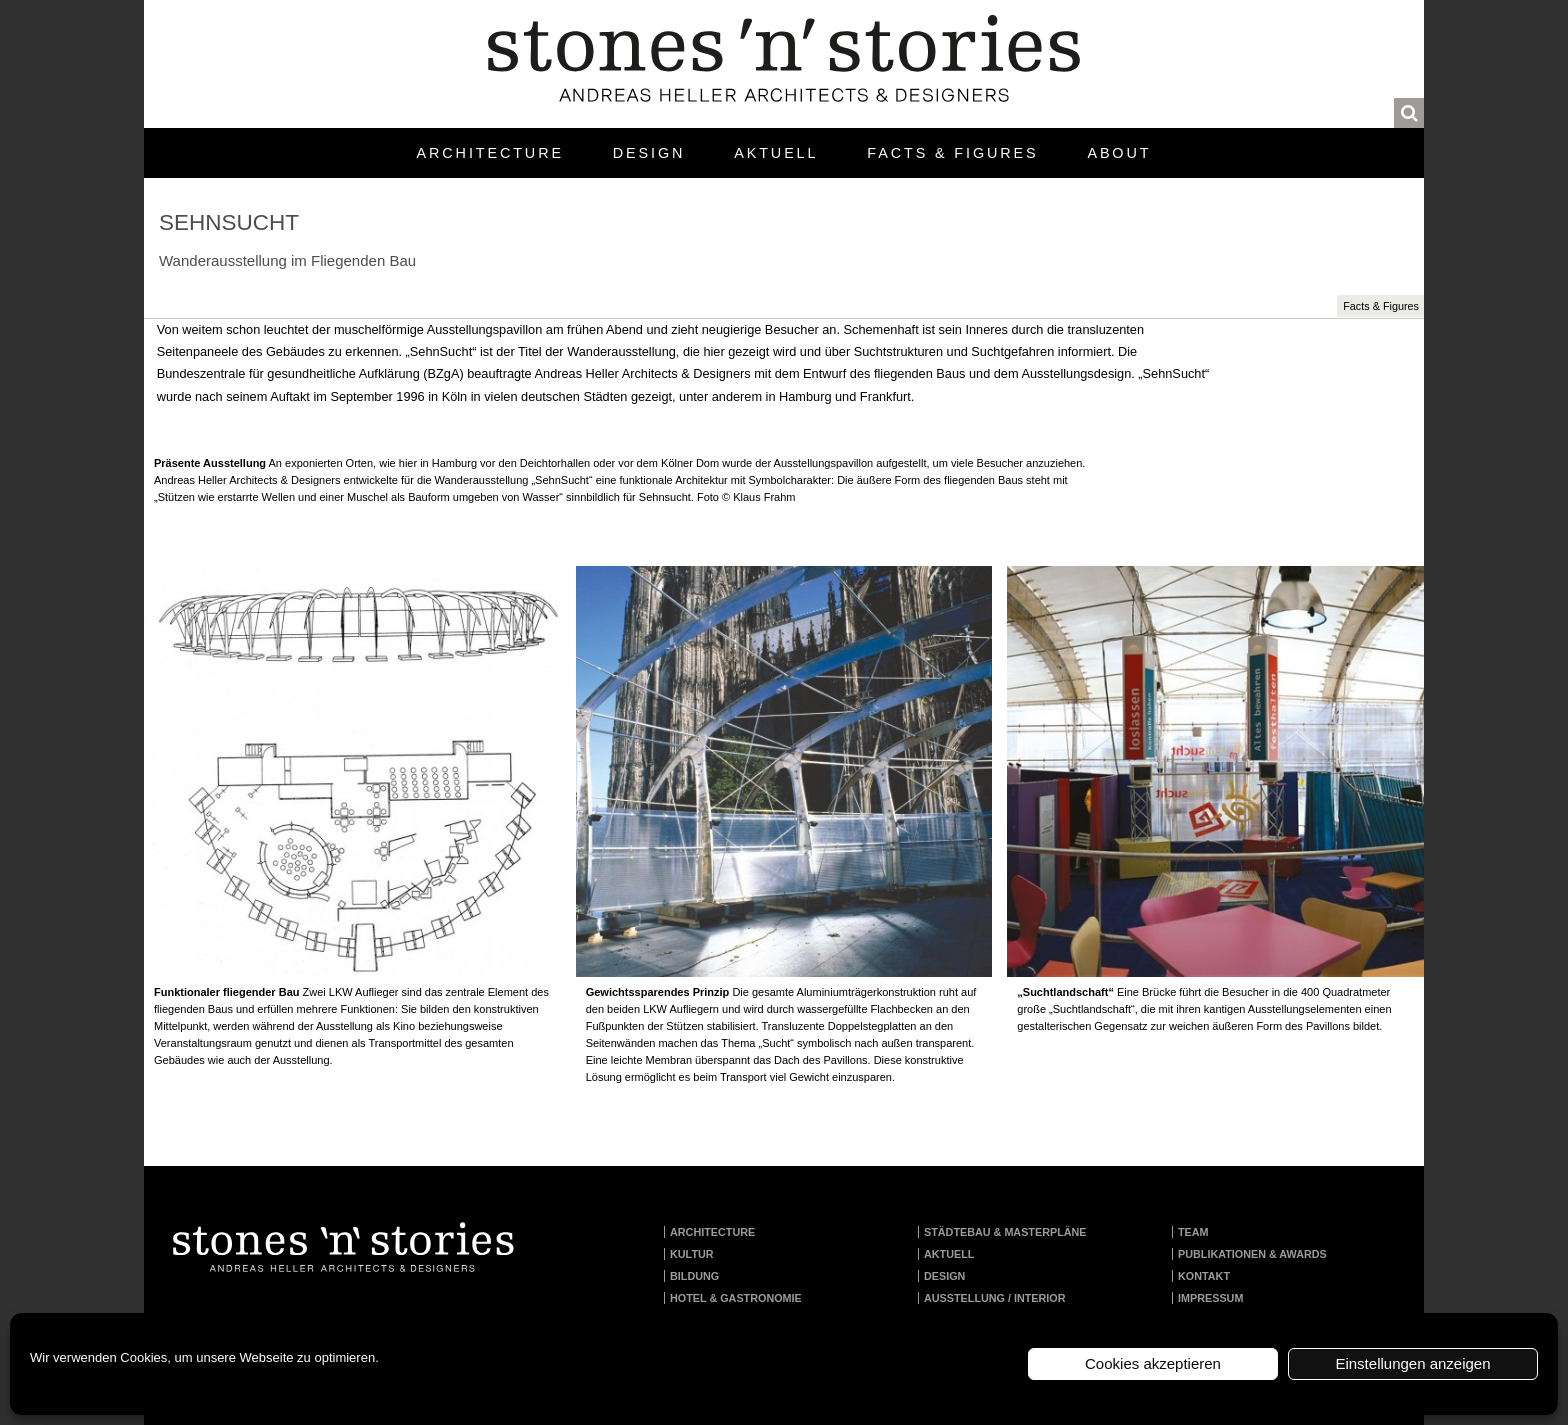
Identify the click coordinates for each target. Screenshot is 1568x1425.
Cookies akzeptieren (1153, 1363)
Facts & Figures (952, 153)
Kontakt (1204, 1276)
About (1119, 153)
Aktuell (776, 153)
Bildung (694, 1276)
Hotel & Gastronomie (736, 1298)
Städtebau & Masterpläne (1005, 1232)
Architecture (490, 153)
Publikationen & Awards (1252, 1254)
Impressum (1210, 1298)
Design (649, 153)
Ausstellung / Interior (995, 1298)
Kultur (692, 1254)
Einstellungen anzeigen (1412, 1363)
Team (1193, 1232)
